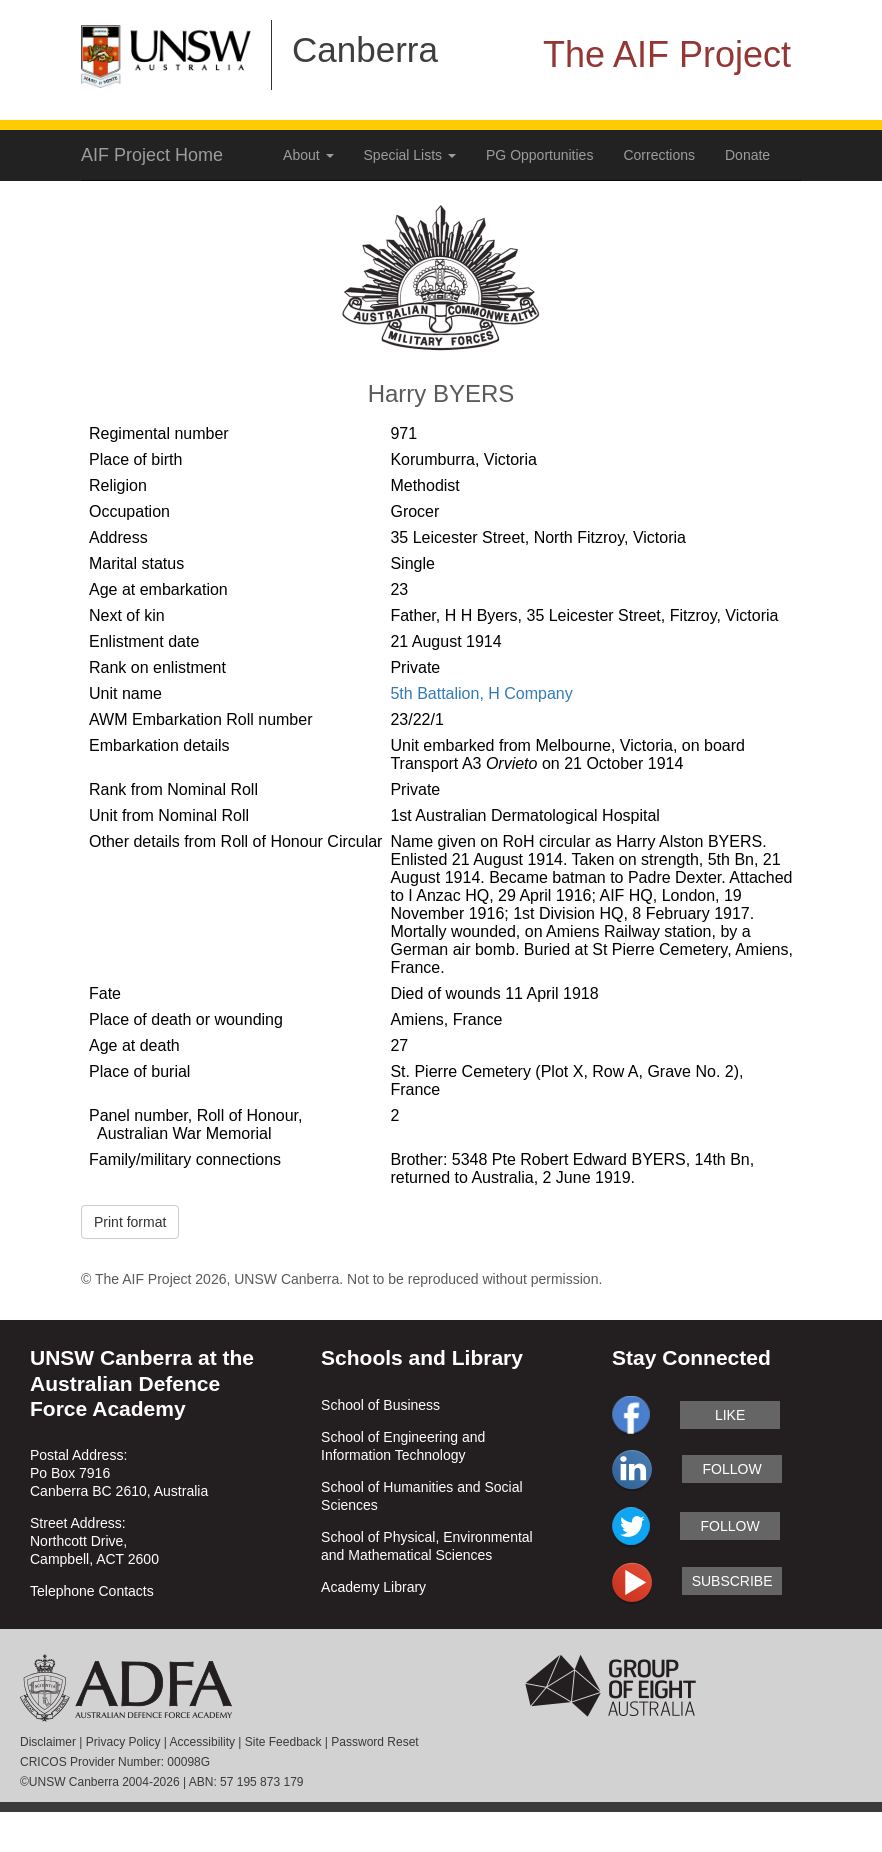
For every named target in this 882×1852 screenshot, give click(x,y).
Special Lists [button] (410, 155)
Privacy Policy (123, 1742)
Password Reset (374, 1742)
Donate (747, 155)
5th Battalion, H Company (481, 693)
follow (732, 1469)
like (730, 1415)
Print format (130, 1222)
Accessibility (202, 1742)
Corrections (659, 155)
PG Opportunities (539, 155)
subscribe (732, 1581)
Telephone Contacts (92, 1591)
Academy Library (373, 1587)
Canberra (365, 49)
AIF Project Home (152, 155)
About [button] (308, 155)
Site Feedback (283, 1742)
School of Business (380, 1405)
